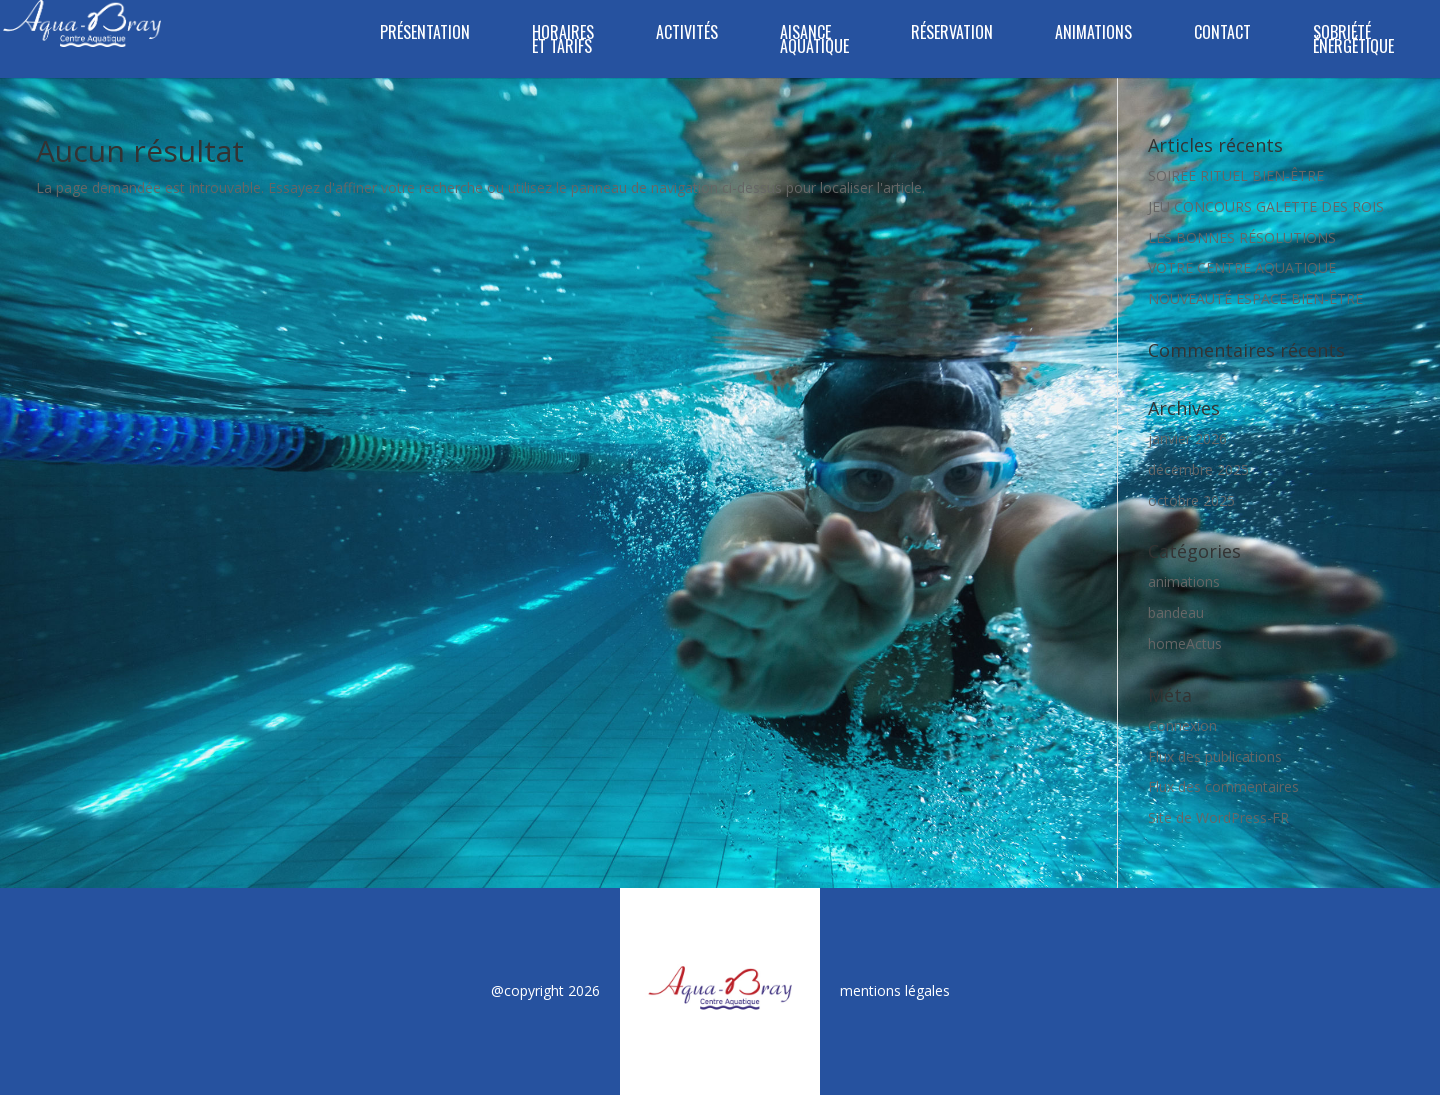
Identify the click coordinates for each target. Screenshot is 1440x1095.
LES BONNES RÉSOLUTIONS (1242, 237)
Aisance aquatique (814, 41)
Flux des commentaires (1223, 786)
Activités (687, 34)
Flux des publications (1215, 756)
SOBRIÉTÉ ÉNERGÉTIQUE (1353, 41)
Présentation (425, 34)
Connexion (1182, 725)
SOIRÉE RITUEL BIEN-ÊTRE (1236, 175)
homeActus (1185, 643)
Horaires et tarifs (563, 41)
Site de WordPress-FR (1218, 817)
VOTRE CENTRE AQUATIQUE (1242, 267)
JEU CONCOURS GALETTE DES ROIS (1266, 206)
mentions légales (895, 990)
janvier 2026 (1187, 438)
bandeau (1176, 612)
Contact (1222, 34)
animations (1184, 581)
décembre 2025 (1198, 469)
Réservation (952, 34)
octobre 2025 (1191, 500)
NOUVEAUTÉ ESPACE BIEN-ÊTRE (1255, 298)
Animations (1093, 34)
